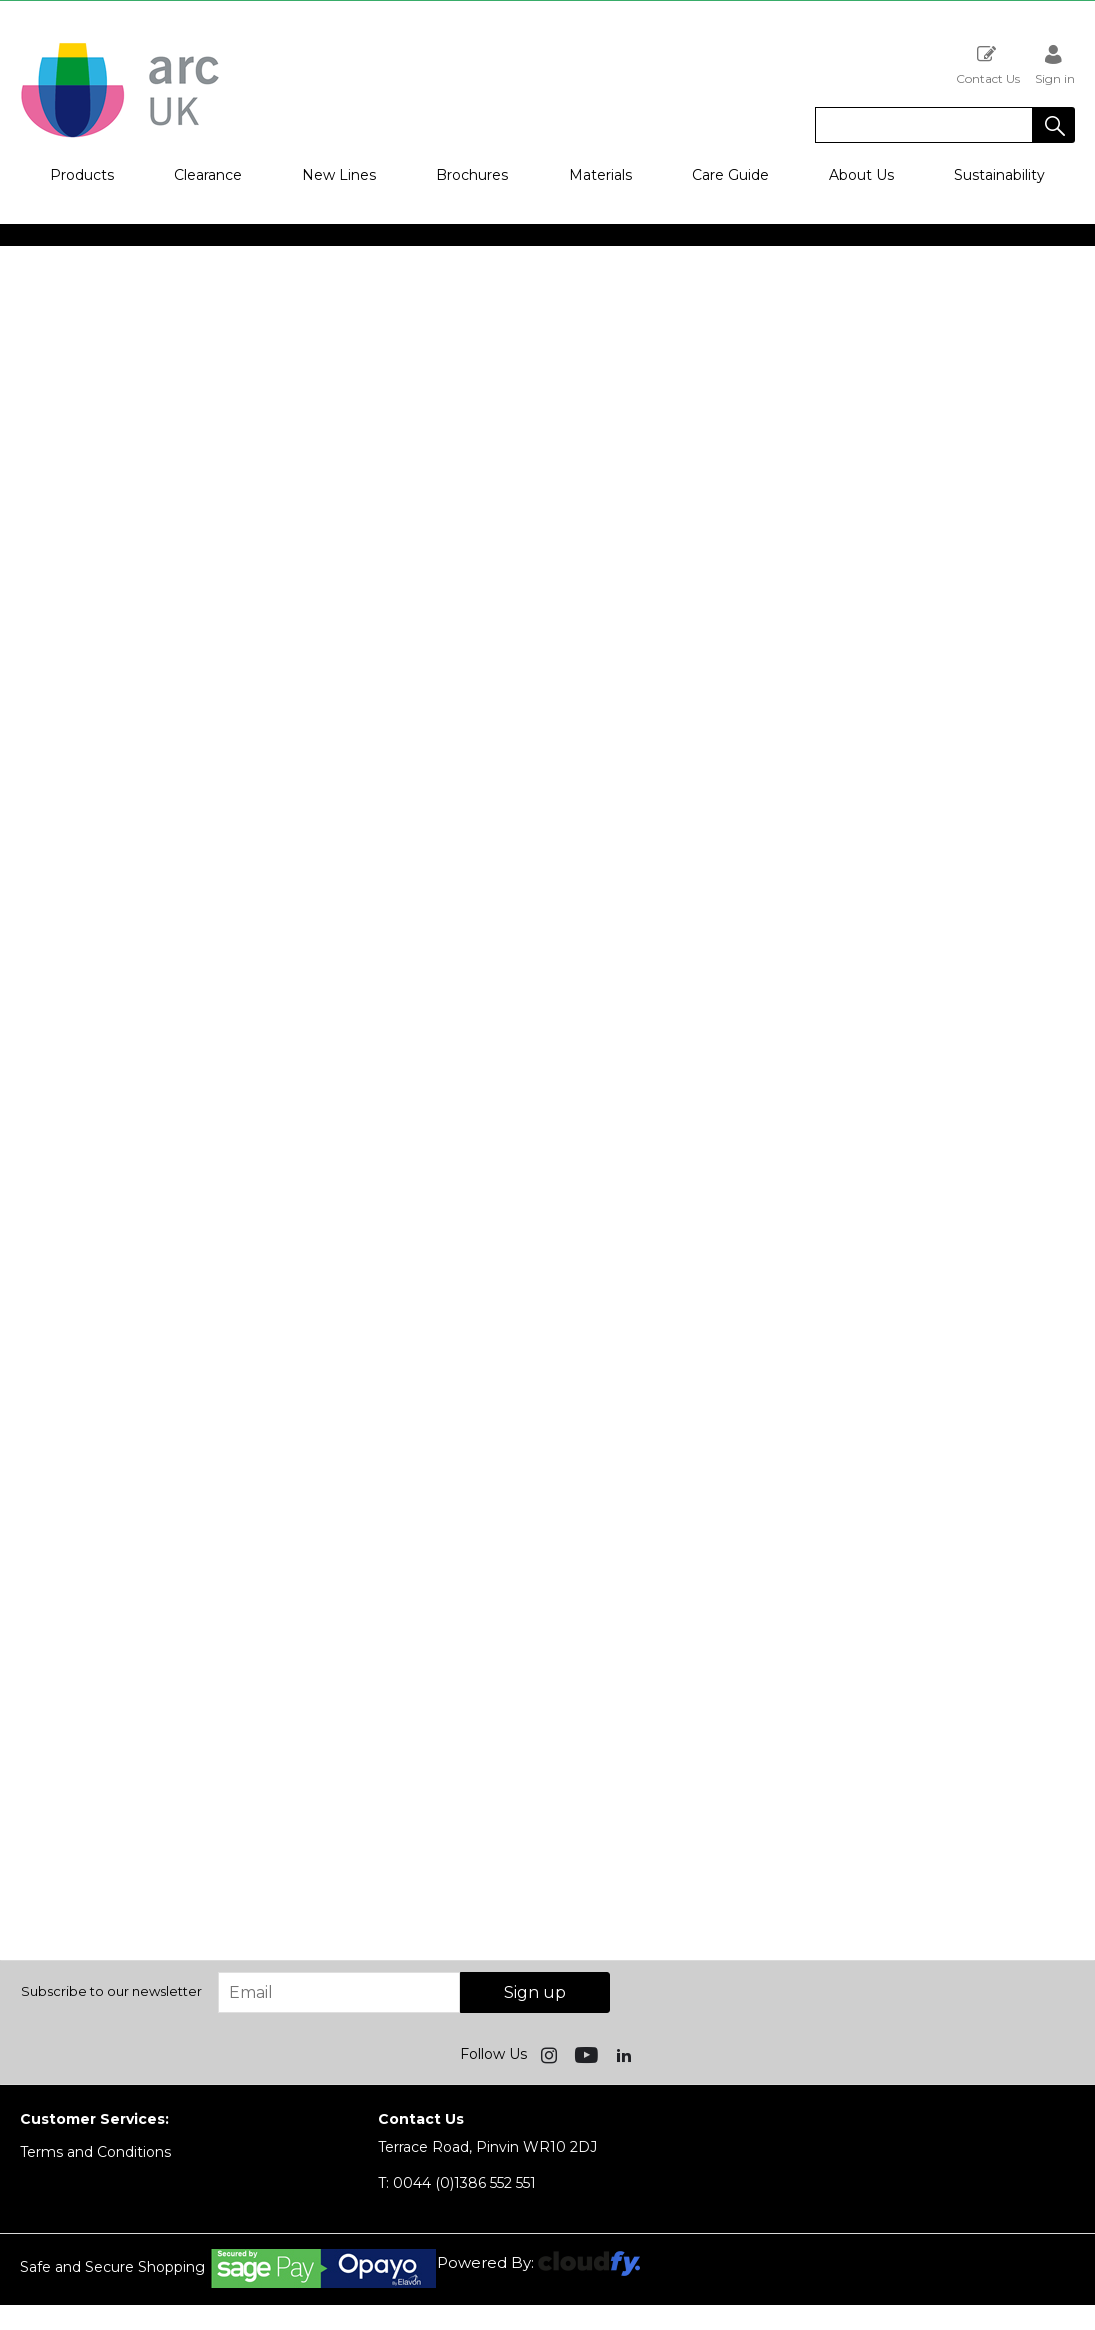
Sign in (1055, 64)
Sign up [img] (535, 1992)
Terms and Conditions (95, 2152)
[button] (1054, 125)
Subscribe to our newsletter (111, 1991)
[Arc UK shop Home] (120, 136)
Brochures (472, 175)
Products (82, 175)
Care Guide (730, 175)
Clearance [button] (208, 175)
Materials (600, 175)
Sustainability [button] (999, 175)
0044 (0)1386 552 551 (457, 2183)
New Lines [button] (339, 175)
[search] (924, 125)
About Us (861, 175)
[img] (551, 2054)
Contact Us (988, 64)
